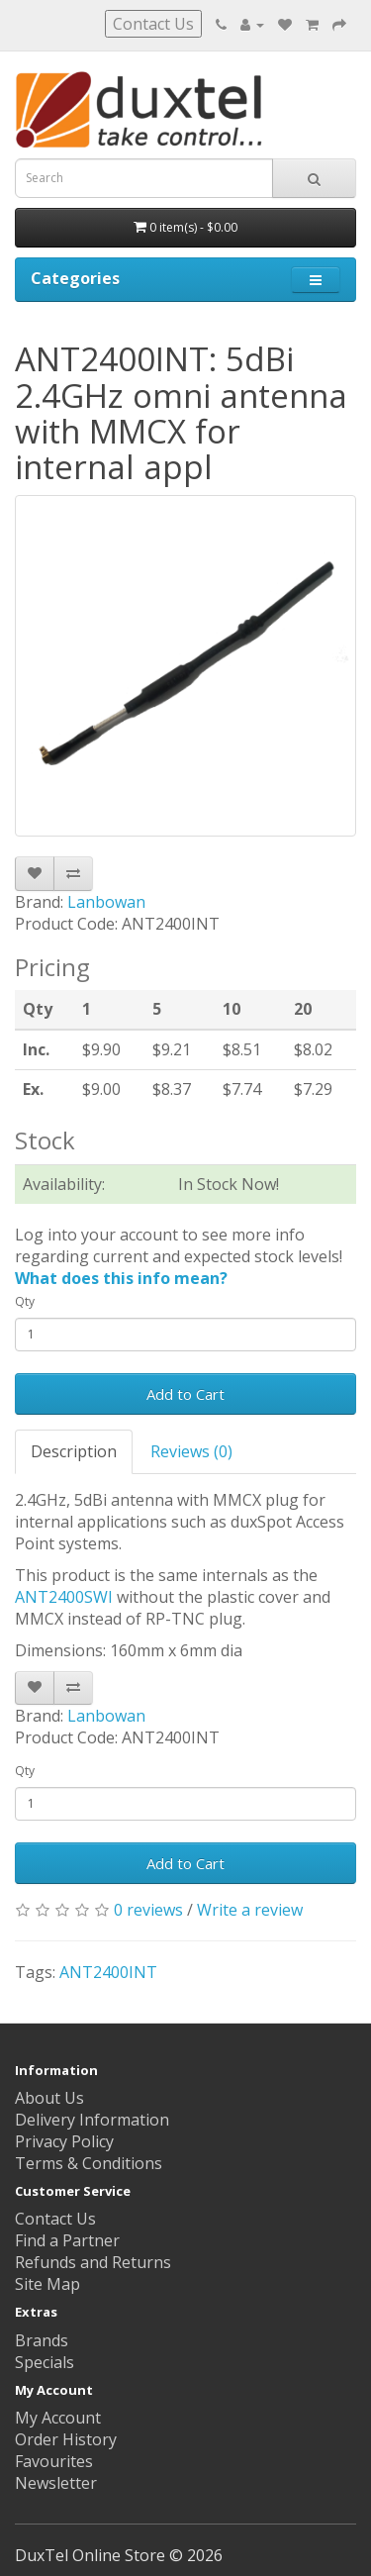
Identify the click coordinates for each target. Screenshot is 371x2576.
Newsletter (56, 2483)
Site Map (47, 2284)
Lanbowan (106, 902)
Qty (25, 1301)
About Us (49, 2098)
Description (74, 1451)
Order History (66, 2439)
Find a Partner (67, 2240)
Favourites (54, 2461)
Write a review (250, 1910)
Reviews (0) (191, 1451)
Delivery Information (92, 2119)
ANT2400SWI (64, 1597)
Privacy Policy (64, 2141)
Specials (44, 2362)
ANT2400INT (108, 1972)
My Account (58, 2417)
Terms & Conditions (88, 2163)
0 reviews (148, 1910)
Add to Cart (185, 1394)
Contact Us (153, 24)
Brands (41, 2340)
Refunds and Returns (93, 2262)
